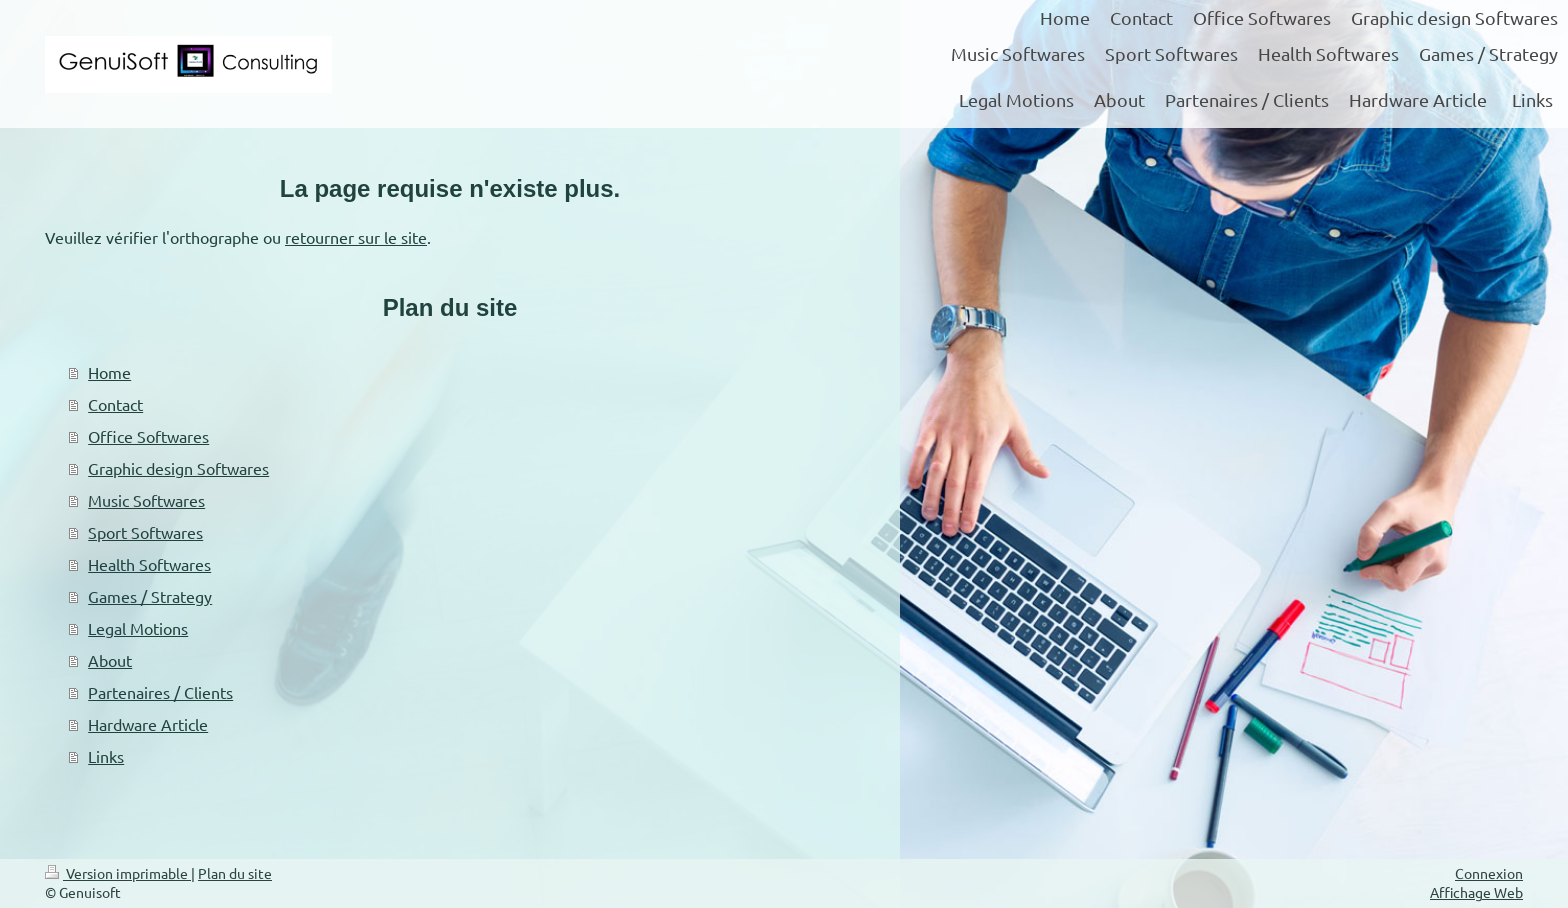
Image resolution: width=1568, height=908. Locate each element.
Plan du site (235, 873)
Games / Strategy (150, 596)
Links (106, 756)
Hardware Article (148, 724)
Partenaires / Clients (160, 692)
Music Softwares (146, 500)
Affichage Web (1476, 892)
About (110, 660)
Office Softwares (148, 436)
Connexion (1489, 873)
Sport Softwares (145, 532)
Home (109, 372)
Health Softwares (149, 564)
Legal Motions (138, 628)
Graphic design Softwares (178, 468)
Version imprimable (118, 873)
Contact (115, 404)
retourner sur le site (356, 237)
